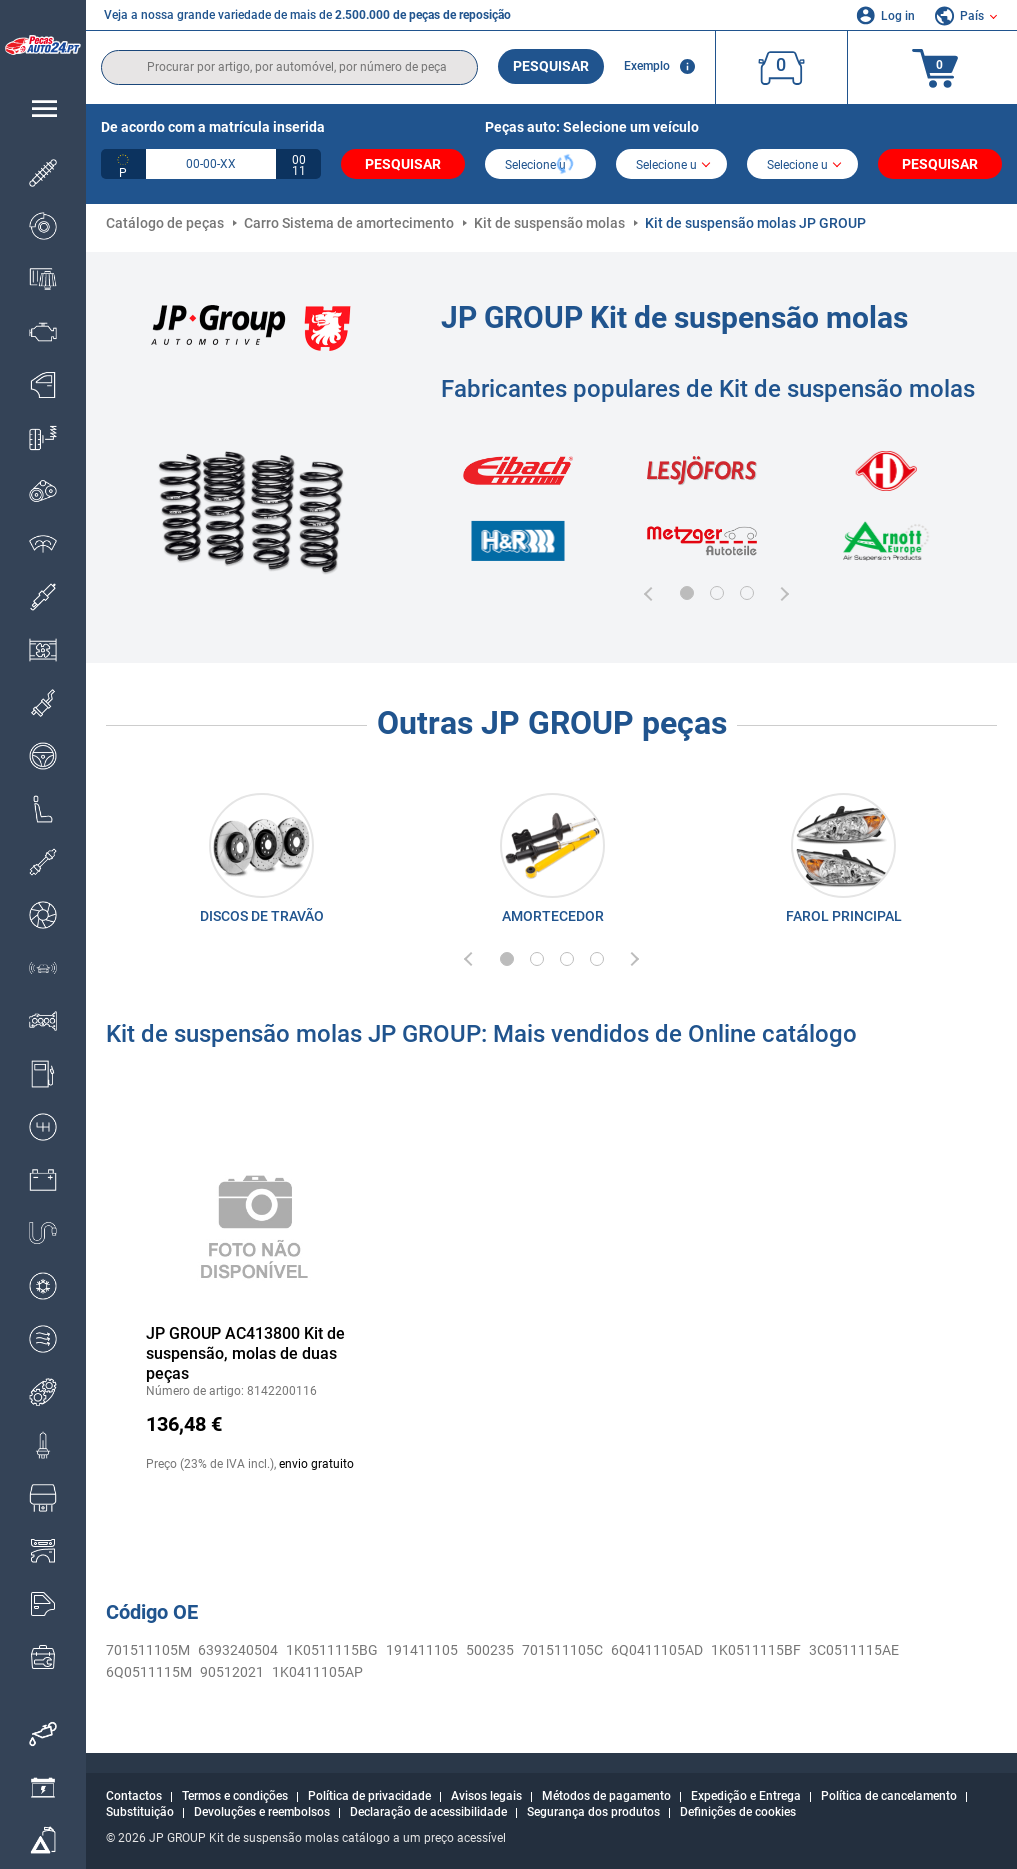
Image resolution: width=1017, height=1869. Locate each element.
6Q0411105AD (657, 1650)
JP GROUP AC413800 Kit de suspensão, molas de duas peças (245, 1353)
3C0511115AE (854, 1650)
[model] (671, 166)
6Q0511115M (149, 1672)
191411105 (422, 1650)
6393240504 (238, 1650)
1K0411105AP (317, 1672)
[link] (261, 863)
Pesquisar (551, 66)
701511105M (148, 1650)
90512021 (232, 1672)
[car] (802, 166)
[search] (289, 67)
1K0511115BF (756, 1650)
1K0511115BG (332, 1650)
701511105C (562, 1650)
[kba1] (211, 164)
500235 (490, 1650)
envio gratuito (316, 1464)
